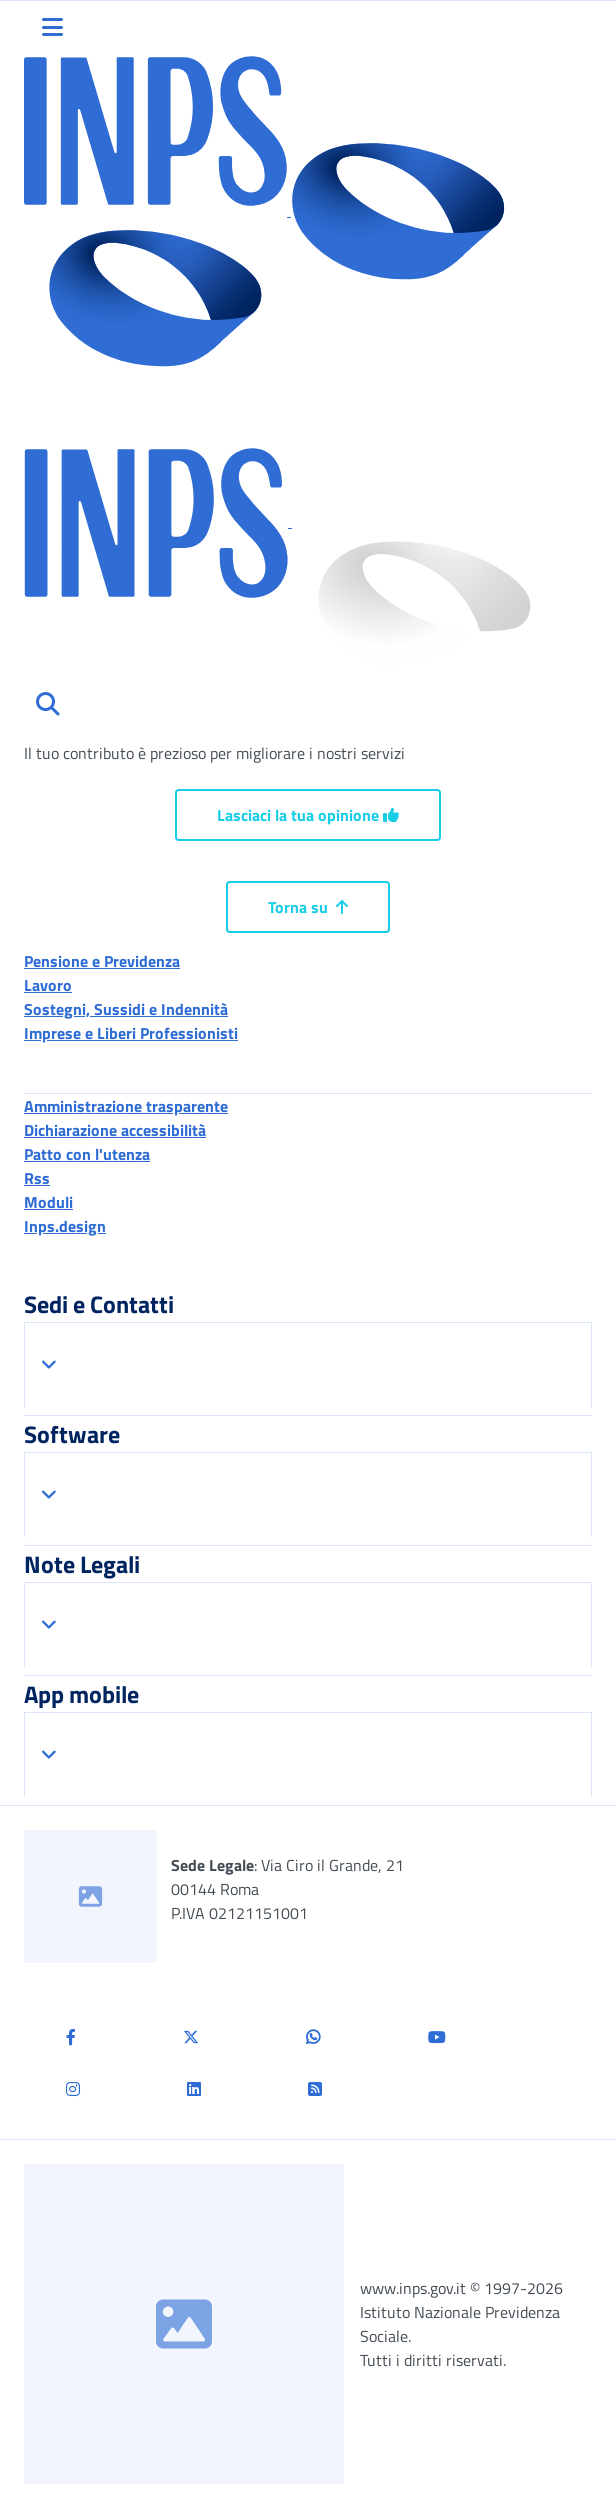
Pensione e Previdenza (102, 961)
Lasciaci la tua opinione (308, 815)
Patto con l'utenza (87, 1154)
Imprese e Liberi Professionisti (131, 1033)
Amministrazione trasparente (126, 1106)
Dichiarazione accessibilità (115, 1130)
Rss (37, 1178)
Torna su (308, 907)
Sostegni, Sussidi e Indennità (126, 1009)
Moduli (48, 1202)
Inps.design (65, 1226)
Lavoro (48, 985)
